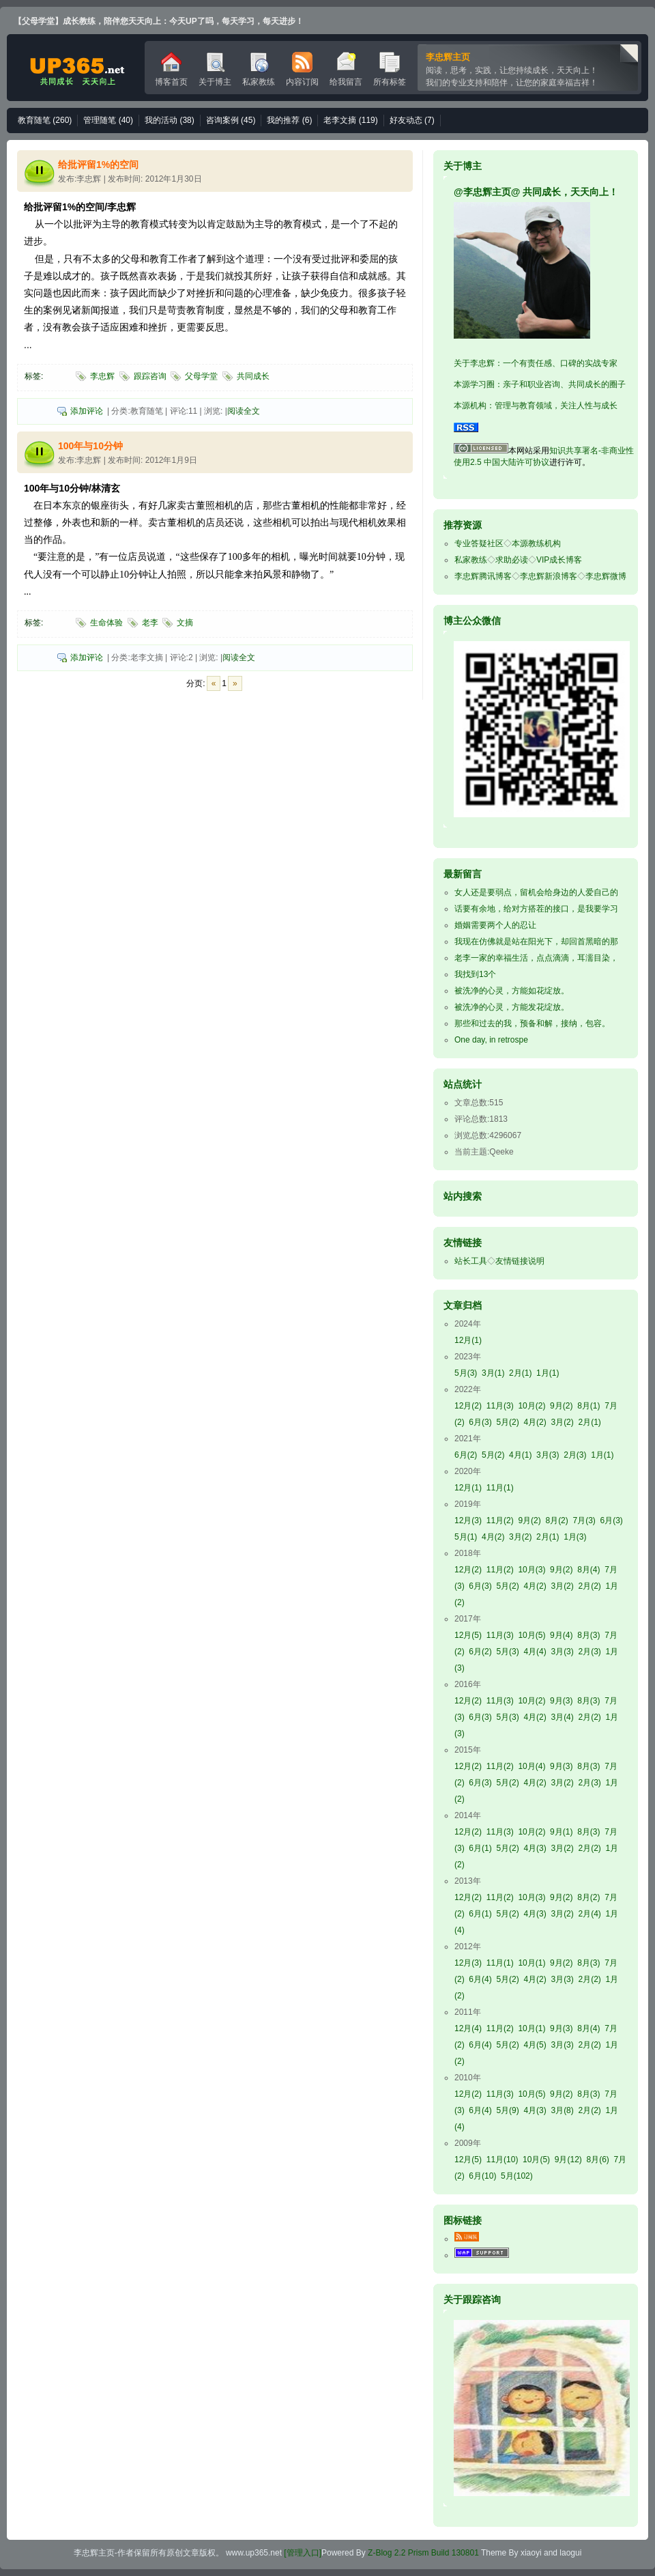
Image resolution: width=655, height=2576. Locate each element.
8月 (588, 1406)
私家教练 (258, 69)
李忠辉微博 (605, 576)
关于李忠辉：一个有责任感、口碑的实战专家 (535, 363)
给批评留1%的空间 (98, 164)
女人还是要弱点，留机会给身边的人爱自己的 (536, 892)
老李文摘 (350, 120)
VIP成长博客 (559, 560)
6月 (480, 1422)
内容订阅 (302, 69)
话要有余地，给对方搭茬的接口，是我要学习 (536, 909)
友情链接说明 (519, 1261)
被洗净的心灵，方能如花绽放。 (511, 990)
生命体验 (106, 622)
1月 (547, 1373)
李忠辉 (75, 67)
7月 (583, 1520)
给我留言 (346, 69)
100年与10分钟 (90, 445)
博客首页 (171, 69)
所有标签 (389, 69)
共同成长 (253, 376)
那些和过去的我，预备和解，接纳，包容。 (532, 1023)
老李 (150, 622)
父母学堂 (201, 376)
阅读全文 (243, 411)
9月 (561, 1406)
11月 (500, 1406)
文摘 (185, 622)
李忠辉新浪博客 (548, 576)
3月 (493, 1373)
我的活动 (169, 120)
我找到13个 (475, 974)
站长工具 (470, 1261)
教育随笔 (45, 120)
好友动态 (412, 120)
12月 (468, 1340)
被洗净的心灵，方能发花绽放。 (511, 1007)
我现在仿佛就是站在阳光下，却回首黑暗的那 (536, 941)
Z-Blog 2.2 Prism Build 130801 (423, 2553)
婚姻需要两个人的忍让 (495, 925)
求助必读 (511, 560)
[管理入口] (302, 2553)
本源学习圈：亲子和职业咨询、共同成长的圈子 (540, 384)
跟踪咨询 (150, 376)
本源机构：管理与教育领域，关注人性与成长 (535, 405)
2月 (520, 1373)
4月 (534, 1422)
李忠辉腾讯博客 (483, 576)
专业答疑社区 (479, 543)
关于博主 (215, 69)
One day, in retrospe (491, 1040)
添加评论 (86, 411)
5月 (465, 1373)
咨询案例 (231, 120)
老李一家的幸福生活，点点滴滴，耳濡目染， (536, 958)
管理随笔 (108, 120)
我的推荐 (289, 120)
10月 (531, 1406)
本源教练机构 (536, 543)
